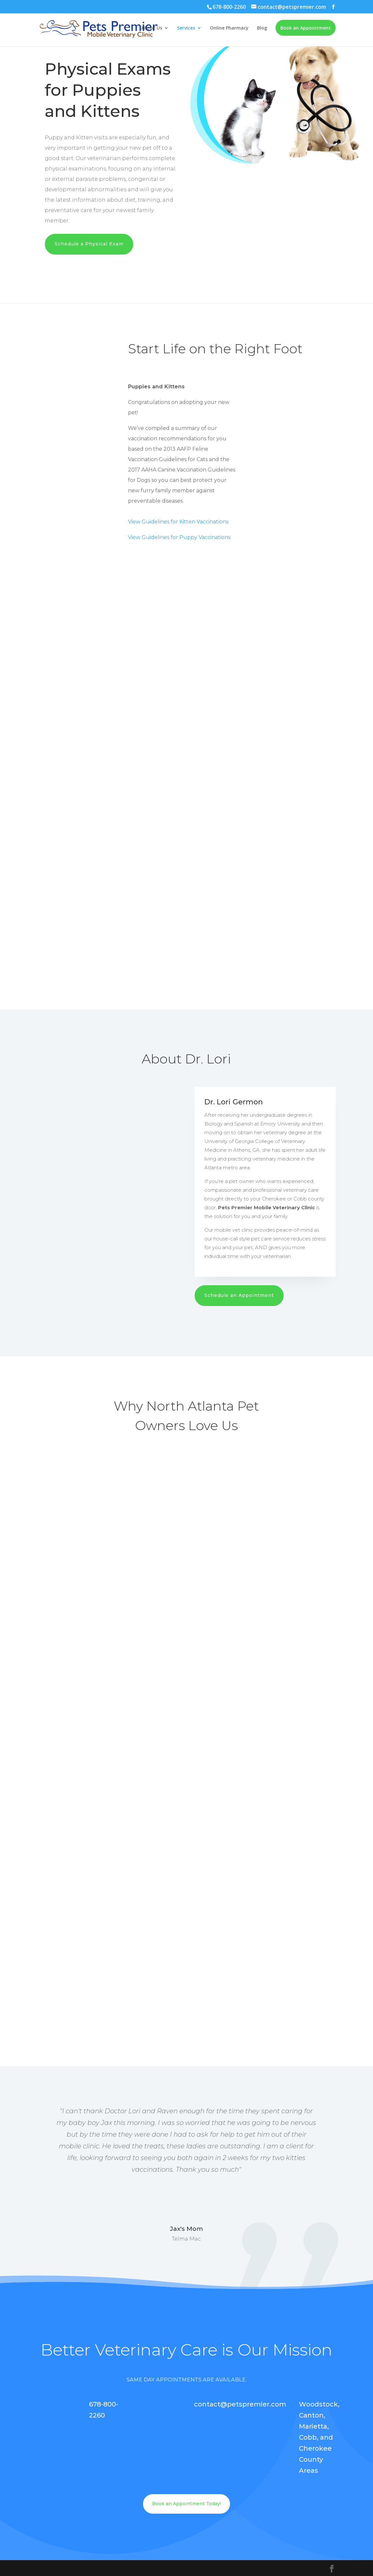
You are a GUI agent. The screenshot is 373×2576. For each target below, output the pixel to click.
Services (186, 28)
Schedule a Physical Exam (89, 244)
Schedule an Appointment (239, 1295)
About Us (151, 28)
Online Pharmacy (229, 28)
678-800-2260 (229, 6)
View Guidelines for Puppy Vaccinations (179, 537)
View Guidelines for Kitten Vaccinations (178, 522)
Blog (262, 28)
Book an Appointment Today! (186, 2504)
